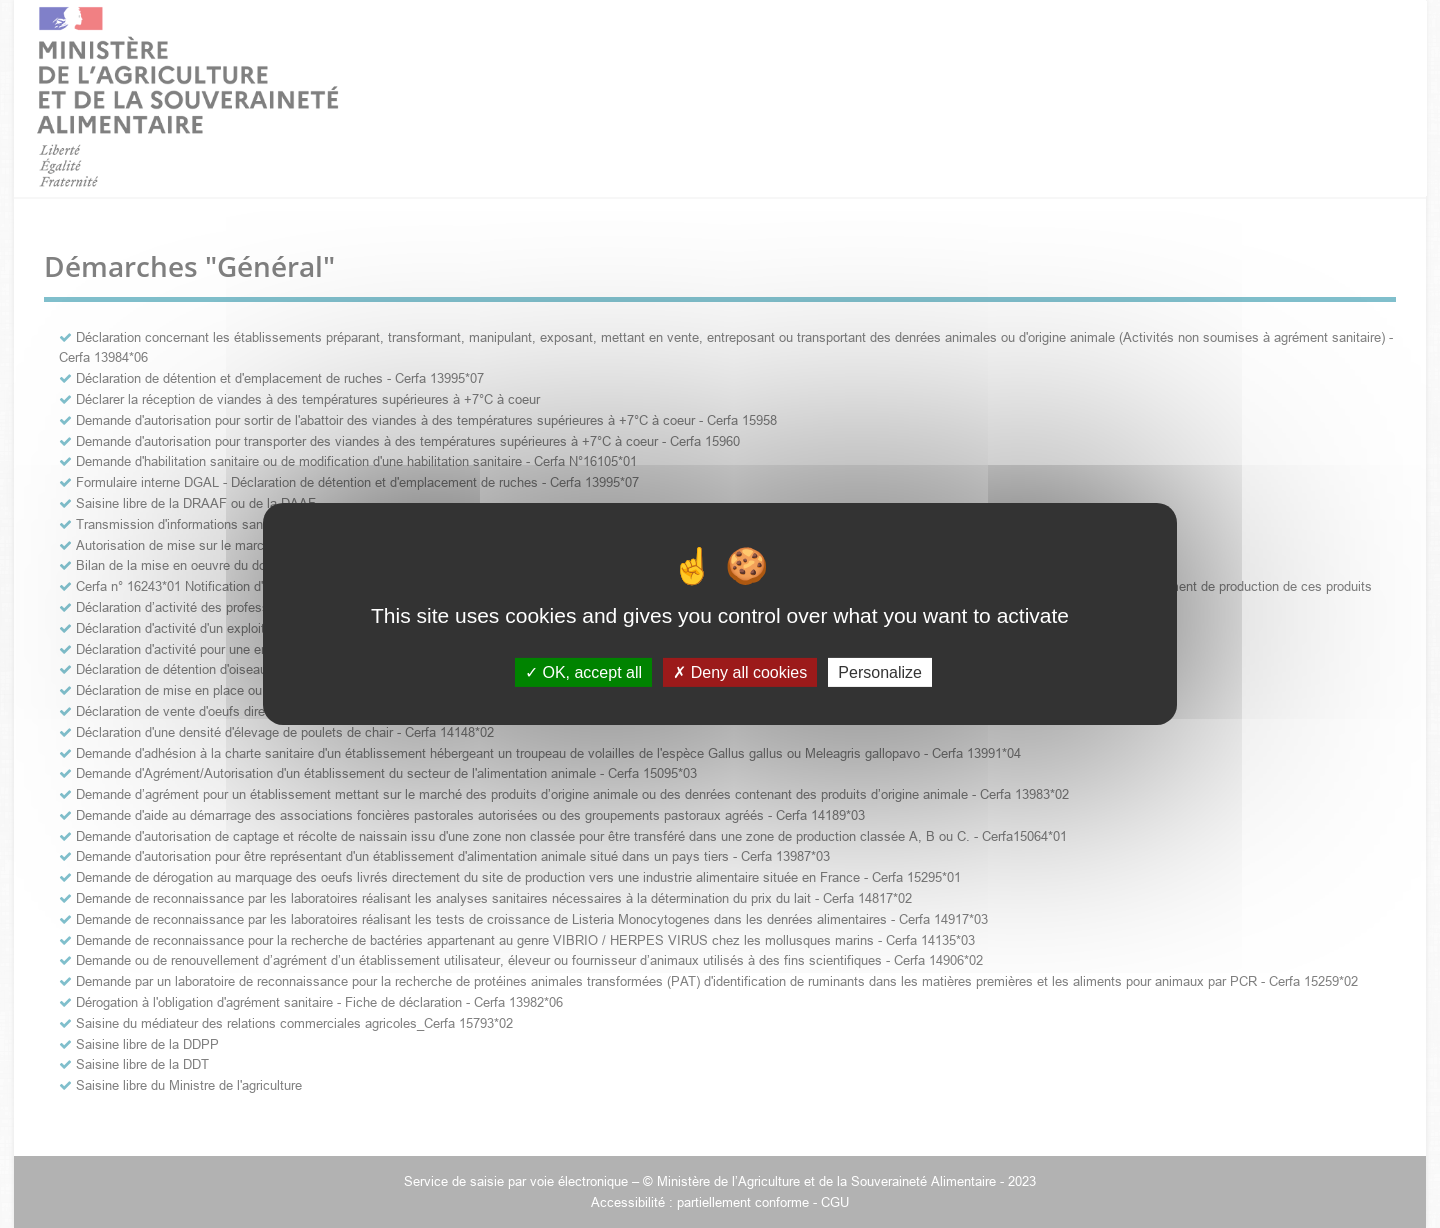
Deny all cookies (740, 672)
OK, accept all (583, 672)
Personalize (880, 672)
